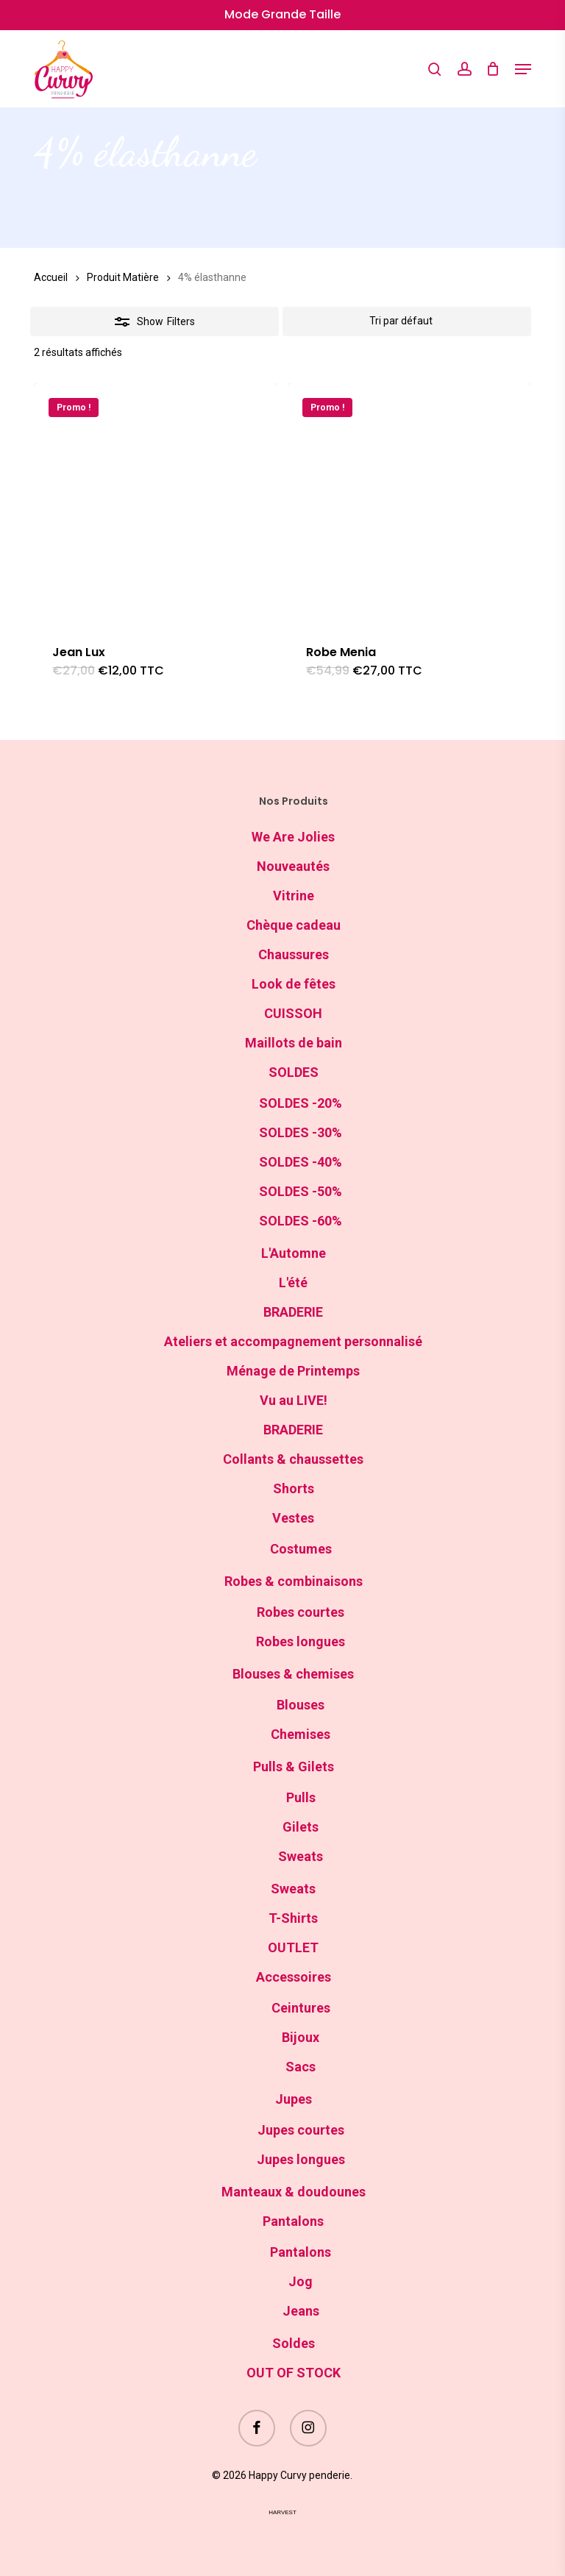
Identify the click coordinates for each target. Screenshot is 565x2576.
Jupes (293, 2099)
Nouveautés (293, 866)
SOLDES (294, 1072)
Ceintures (300, 2007)
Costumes (301, 1548)
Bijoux (300, 2037)
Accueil (51, 277)
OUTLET (293, 1947)
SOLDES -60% (300, 1220)
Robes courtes (300, 1612)
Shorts (293, 1488)
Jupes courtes (300, 2130)
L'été (293, 1282)
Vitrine (293, 895)
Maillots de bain (293, 1042)
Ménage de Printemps (293, 1370)
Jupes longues (301, 2159)
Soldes (293, 2343)
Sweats (300, 1856)
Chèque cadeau (293, 925)
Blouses (300, 1704)
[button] (523, 69)
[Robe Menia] (409, 504)
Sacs (300, 2066)
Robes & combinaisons (293, 1581)
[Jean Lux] (155, 504)
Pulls (301, 1797)
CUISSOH (293, 1013)
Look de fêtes (293, 984)
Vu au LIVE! (293, 1400)
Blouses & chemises (293, 1674)
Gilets (300, 1827)
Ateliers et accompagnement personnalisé (293, 1341)
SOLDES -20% (300, 1103)
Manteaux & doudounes (293, 2191)
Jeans (300, 2311)
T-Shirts (293, 1918)
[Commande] (406, 321)
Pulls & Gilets (293, 1766)
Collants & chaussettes (293, 1459)
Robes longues (300, 1641)
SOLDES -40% (300, 1162)
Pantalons (293, 2221)
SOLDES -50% (300, 1191)
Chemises (300, 1734)
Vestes (293, 1518)
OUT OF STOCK (293, 2372)
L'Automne (293, 1253)
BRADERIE (293, 1312)
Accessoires (293, 1977)
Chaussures (293, 954)
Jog (300, 2281)
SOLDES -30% (300, 1132)
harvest (282, 2512)
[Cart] (493, 69)
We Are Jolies (293, 836)
